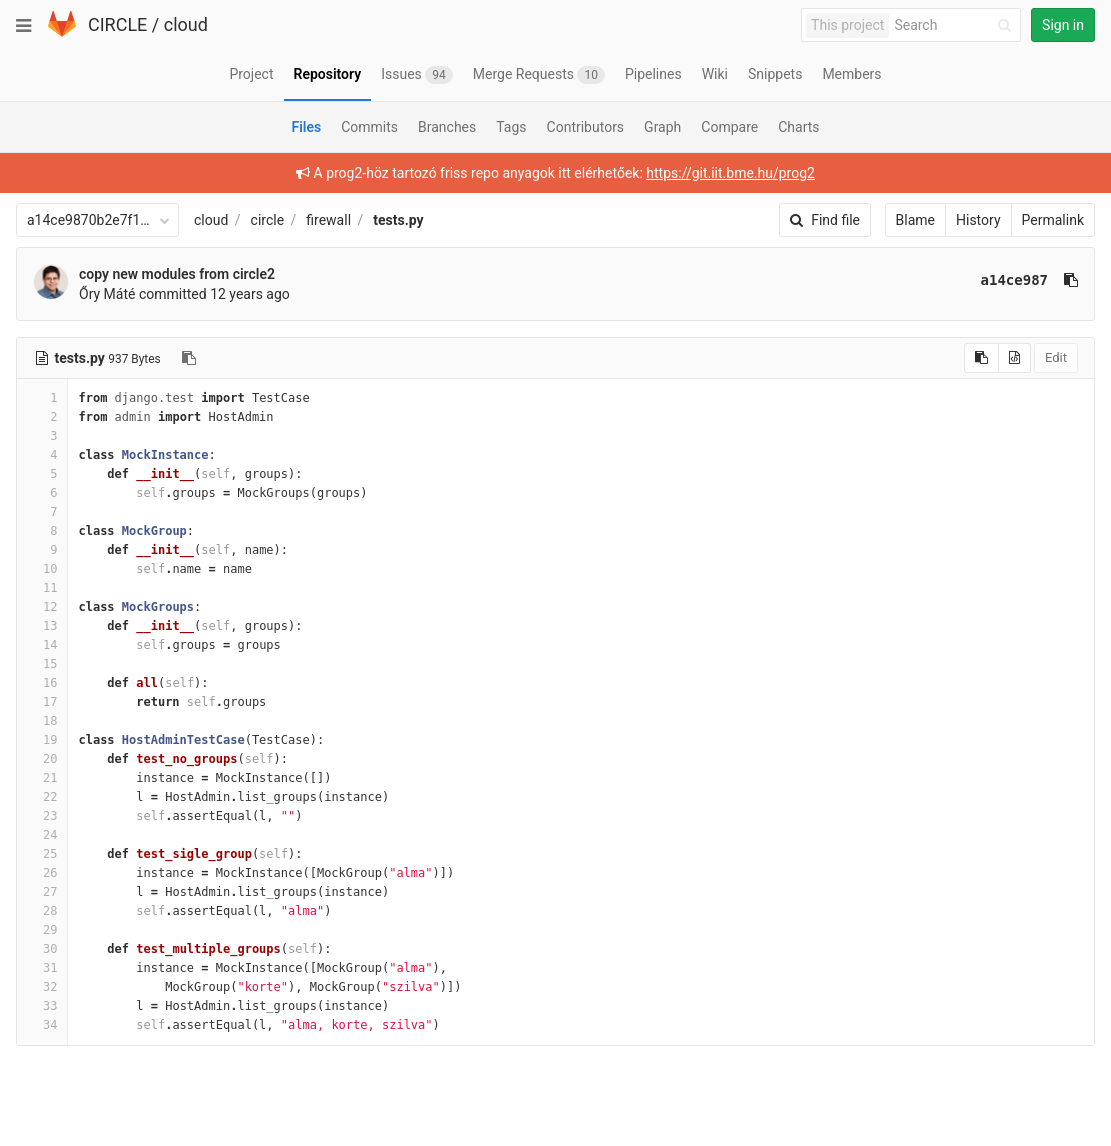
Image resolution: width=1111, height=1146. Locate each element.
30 (42, 949)
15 (42, 664)
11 (42, 588)
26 (42, 873)
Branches (447, 127)
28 (42, 911)
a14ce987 (1014, 280)
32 (42, 987)
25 (42, 854)
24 (42, 835)
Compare (729, 127)
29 (42, 930)
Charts (798, 127)
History (978, 220)
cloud (186, 24)
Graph (662, 127)
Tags (511, 127)
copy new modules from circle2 (177, 274)
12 (42, 607)
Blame (915, 220)
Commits (369, 127)
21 (42, 778)
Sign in (1063, 25)
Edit (1056, 357)
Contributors (586, 127)
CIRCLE (117, 24)
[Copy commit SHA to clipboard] (1071, 280)
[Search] (956, 25)
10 (42, 569)
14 (42, 645)
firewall (328, 220)
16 (42, 683)
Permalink (1053, 220)
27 (42, 892)
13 (42, 626)
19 (42, 740)
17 (42, 702)
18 (42, 721)
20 (42, 759)
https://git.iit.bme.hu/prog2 (730, 173)
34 (42, 1025)
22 (42, 797)
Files (306, 127)
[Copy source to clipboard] (981, 358)
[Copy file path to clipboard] (189, 358)
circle (268, 220)
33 (42, 1006)
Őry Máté (107, 294)
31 (42, 968)
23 (42, 816)
